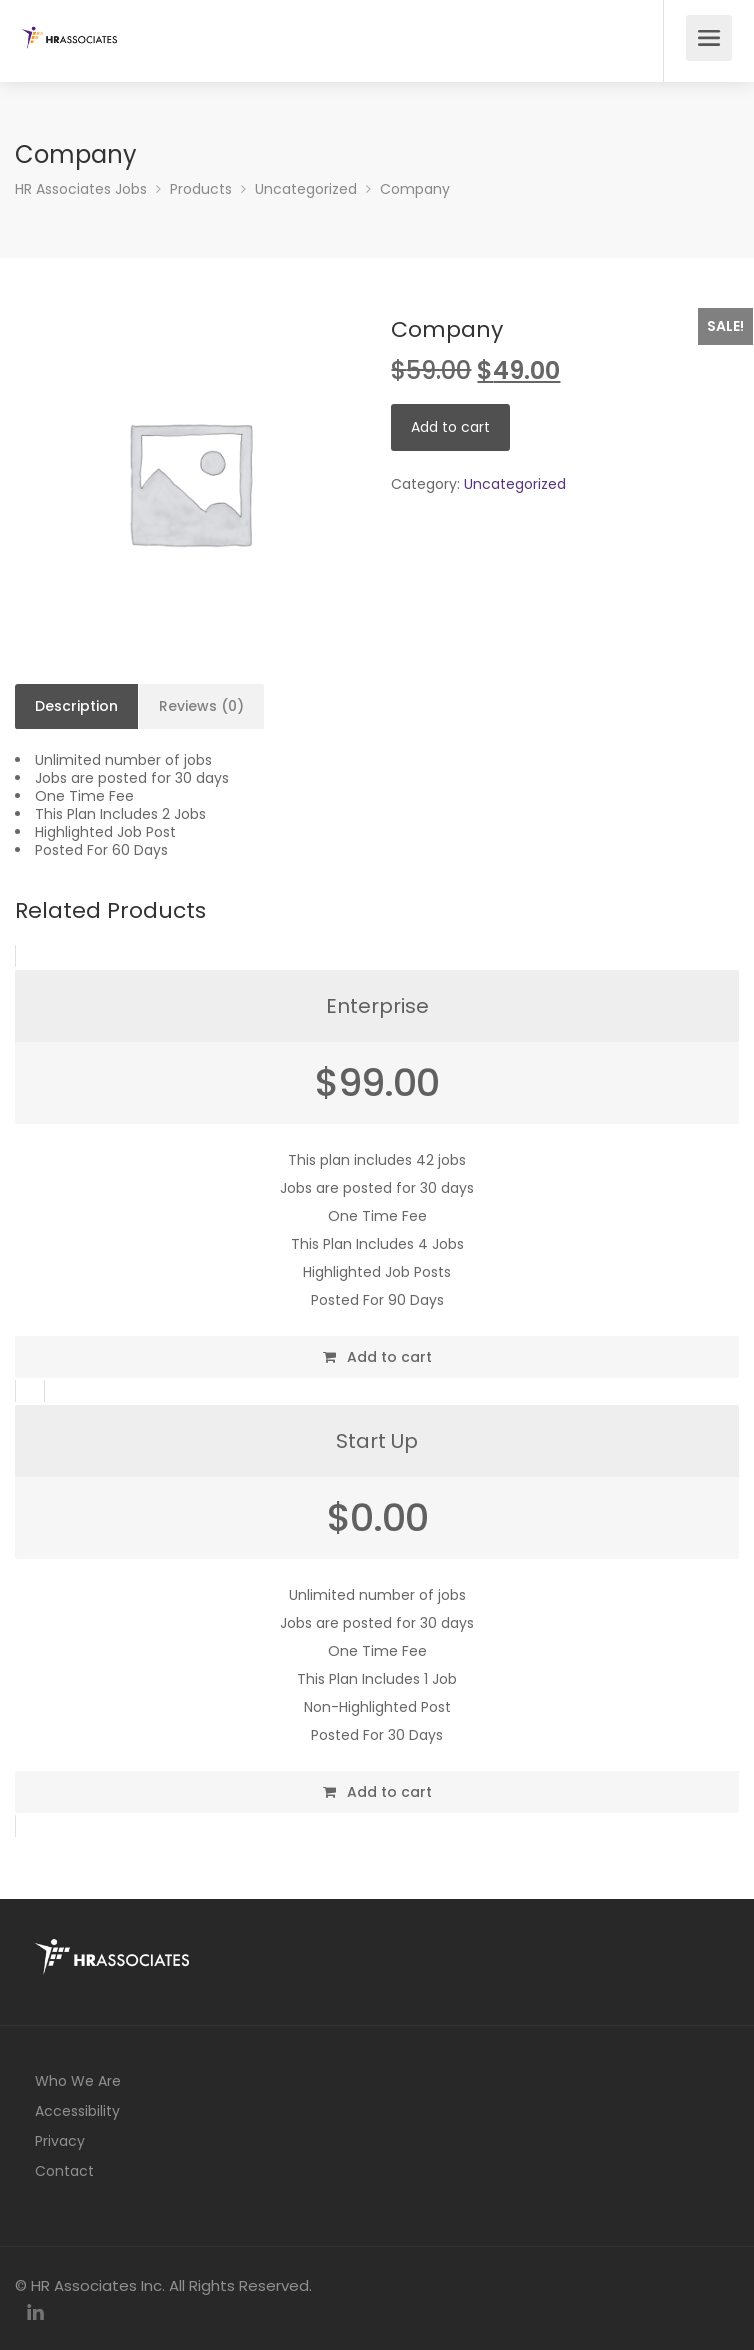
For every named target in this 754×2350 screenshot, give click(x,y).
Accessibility (77, 2111)
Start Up (377, 1441)
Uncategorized (515, 484)
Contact (64, 2171)
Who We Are (78, 2081)
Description (76, 706)
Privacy (60, 2141)
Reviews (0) (201, 706)
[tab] (77, 707)
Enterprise (377, 1006)
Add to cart (450, 427)
